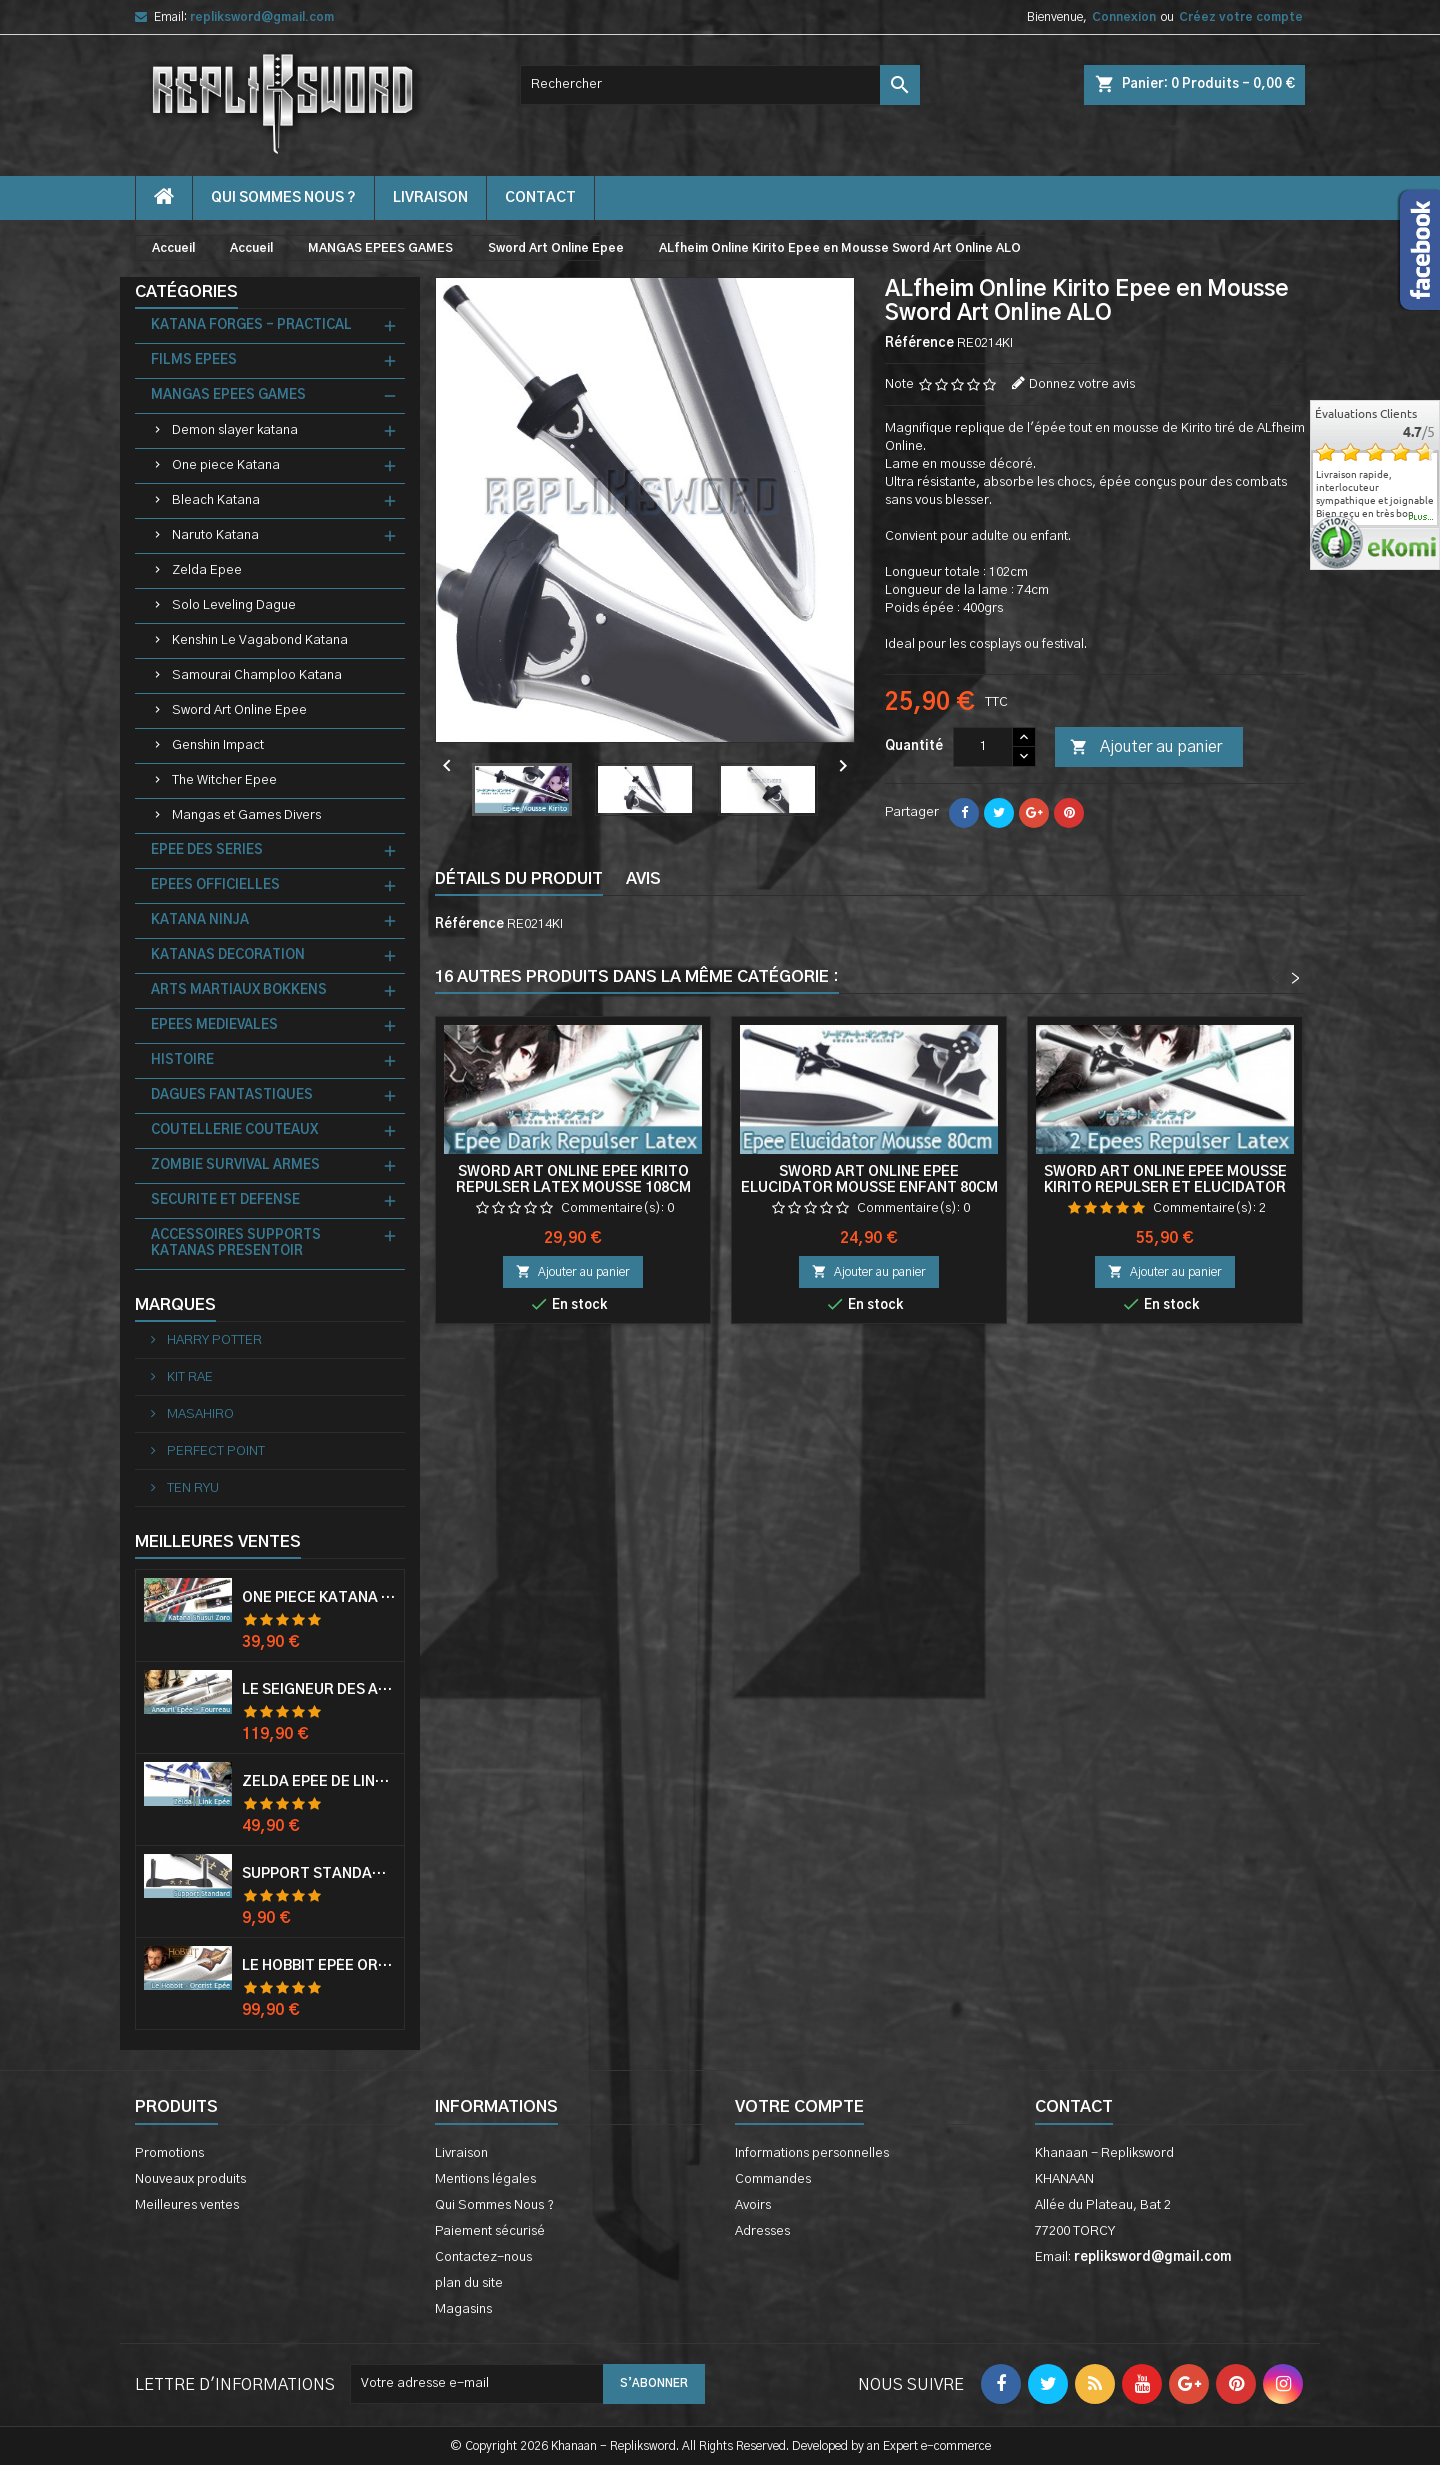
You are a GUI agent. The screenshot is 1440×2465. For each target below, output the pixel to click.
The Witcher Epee (224, 780)
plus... (1421, 518)
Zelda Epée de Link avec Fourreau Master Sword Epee (319, 1782)
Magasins (463, 2309)
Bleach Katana (216, 500)
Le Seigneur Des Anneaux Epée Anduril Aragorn (319, 1690)
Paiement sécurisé (490, 2231)
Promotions (169, 2153)
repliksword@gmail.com (262, 17)
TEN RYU (191, 1488)
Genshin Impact (218, 745)
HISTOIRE (182, 1060)
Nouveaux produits (190, 2179)
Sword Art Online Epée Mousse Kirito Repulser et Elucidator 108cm (1165, 1188)
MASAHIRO (199, 1414)
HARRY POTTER (213, 1340)
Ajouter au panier (1146, 748)
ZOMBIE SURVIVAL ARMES (235, 1165)
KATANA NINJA (200, 920)
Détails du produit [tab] (519, 879)
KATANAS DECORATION (228, 955)
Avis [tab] (643, 879)
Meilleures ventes (187, 2205)
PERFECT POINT (214, 1451)
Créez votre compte (1241, 17)
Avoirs (753, 2205)
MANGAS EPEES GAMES (228, 395)
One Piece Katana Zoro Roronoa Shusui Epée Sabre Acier (319, 1598)
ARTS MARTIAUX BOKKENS (239, 990)
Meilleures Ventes (218, 1542)
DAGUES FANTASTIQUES (232, 1095)
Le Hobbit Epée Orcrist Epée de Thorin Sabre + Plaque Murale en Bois (319, 1966)
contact (540, 198)
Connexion (1124, 17)
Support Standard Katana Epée (319, 1874)
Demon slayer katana (235, 430)
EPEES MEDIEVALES (214, 1025)
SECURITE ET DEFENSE (225, 1200)
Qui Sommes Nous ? (283, 198)
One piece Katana (226, 465)
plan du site (469, 2283)
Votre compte (799, 2107)
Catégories (186, 292)
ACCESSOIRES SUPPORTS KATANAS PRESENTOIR (236, 1243)
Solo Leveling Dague (234, 605)
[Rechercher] (720, 85)
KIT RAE (188, 1377)
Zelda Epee (207, 570)
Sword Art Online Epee (239, 710)
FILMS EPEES (194, 360)
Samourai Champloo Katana (257, 675)
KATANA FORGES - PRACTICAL (251, 325)
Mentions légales (485, 2179)
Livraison (430, 198)
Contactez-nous (483, 2257)
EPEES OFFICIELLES (215, 885)
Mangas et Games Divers (246, 815)
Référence (919, 343)
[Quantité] (983, 747)
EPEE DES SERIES (207, 850)
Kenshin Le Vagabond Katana (260, 640)
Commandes (773, 2179)
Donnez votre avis (1082, 384)
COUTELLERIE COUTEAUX (234, 1130)
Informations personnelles (812, 2153)
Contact (1074, 2107)
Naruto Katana (215, 535)
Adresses (762, 2231)
